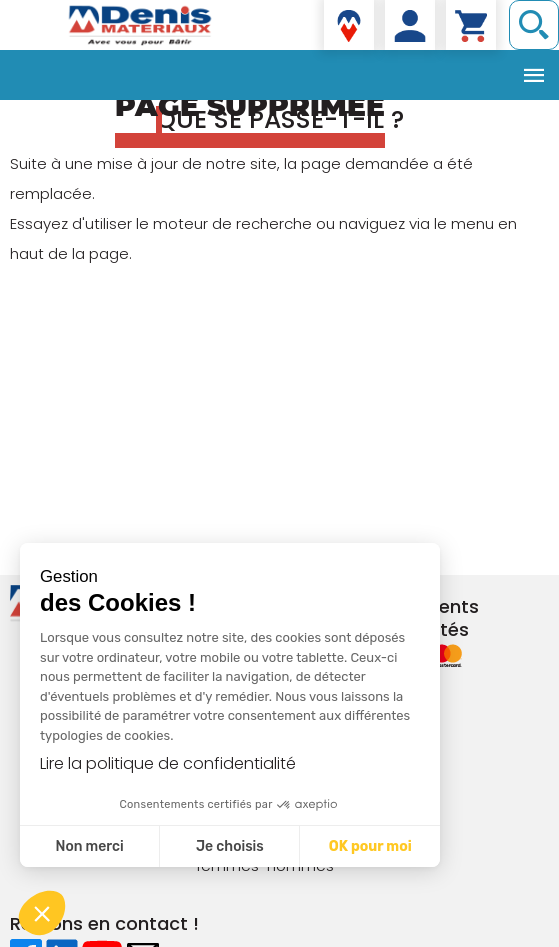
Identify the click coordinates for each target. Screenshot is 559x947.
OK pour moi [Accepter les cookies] (370, 846)
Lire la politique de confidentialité (168, 763)
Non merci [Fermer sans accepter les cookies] (89, 846)
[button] (42, 913)
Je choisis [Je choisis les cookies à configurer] (230, 846)
